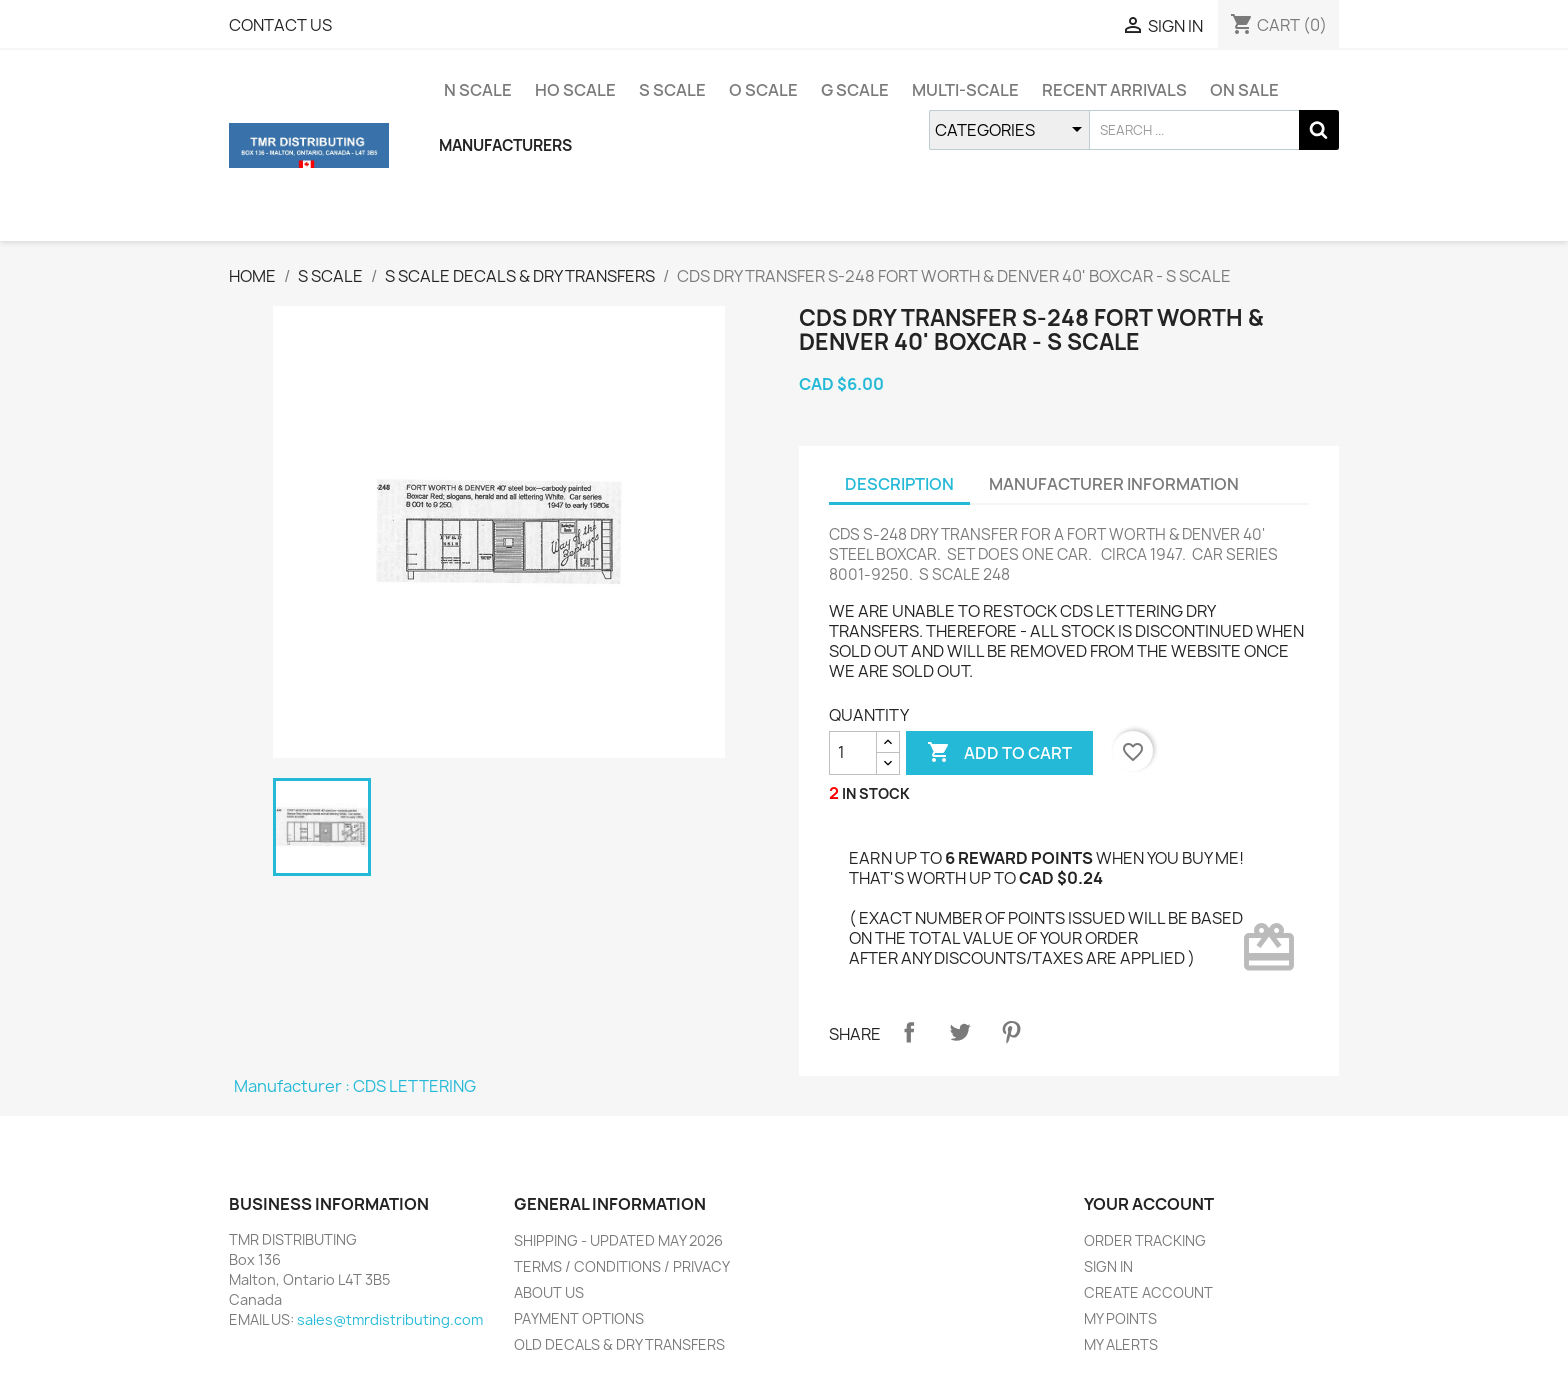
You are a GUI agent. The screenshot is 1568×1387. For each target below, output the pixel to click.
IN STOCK (876, 793)
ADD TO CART (999, 753)
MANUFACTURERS (505, 145)
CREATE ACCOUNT (1148, 1292)
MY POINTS (1120, 1318)
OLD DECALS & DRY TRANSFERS (619, 1344)
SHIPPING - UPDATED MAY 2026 (618, 1240)
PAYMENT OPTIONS (579, 1318)
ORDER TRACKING (1145, 1240)
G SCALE (855, 90)
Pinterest (1011, 1032)
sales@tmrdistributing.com (390, 1319)
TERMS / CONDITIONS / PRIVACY (622, 1266)
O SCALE (763, 90)
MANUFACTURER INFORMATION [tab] (1114, 484)
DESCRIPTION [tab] (899, 484)
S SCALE (672, 90)
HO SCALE (575, 90)
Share (909, 1032)
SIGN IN (1108, 1266)
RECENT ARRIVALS (1114, 90)
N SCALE (478, 90)
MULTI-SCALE (965, 90)
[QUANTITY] (853, 753)
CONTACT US (280, 25)
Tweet (960, 1032)
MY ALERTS (1121, 1344)
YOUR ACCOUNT (1149, 1204)
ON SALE (1244, 90)
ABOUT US (549, 1292)
